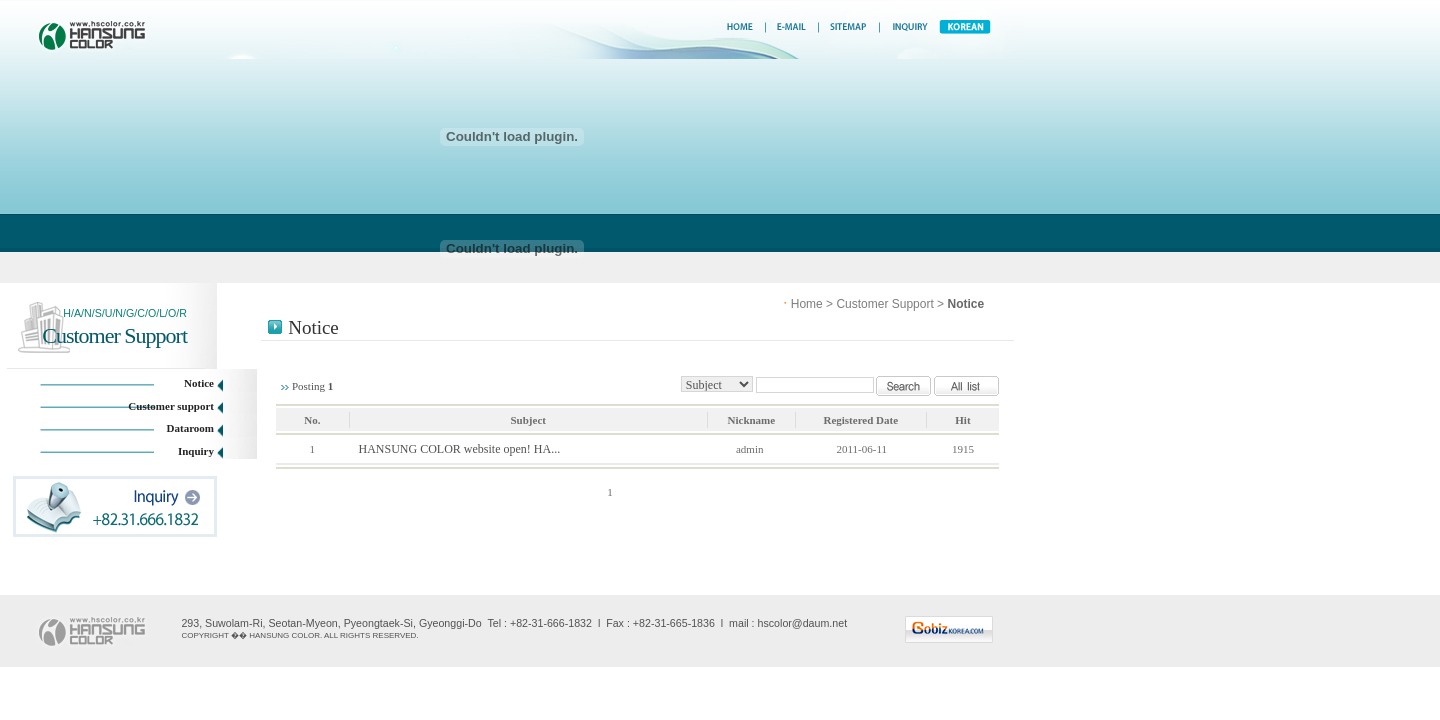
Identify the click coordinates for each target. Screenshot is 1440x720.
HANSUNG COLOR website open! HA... (460, 449)
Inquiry (196, 451)
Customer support (171, 406)
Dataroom (190, 428)
